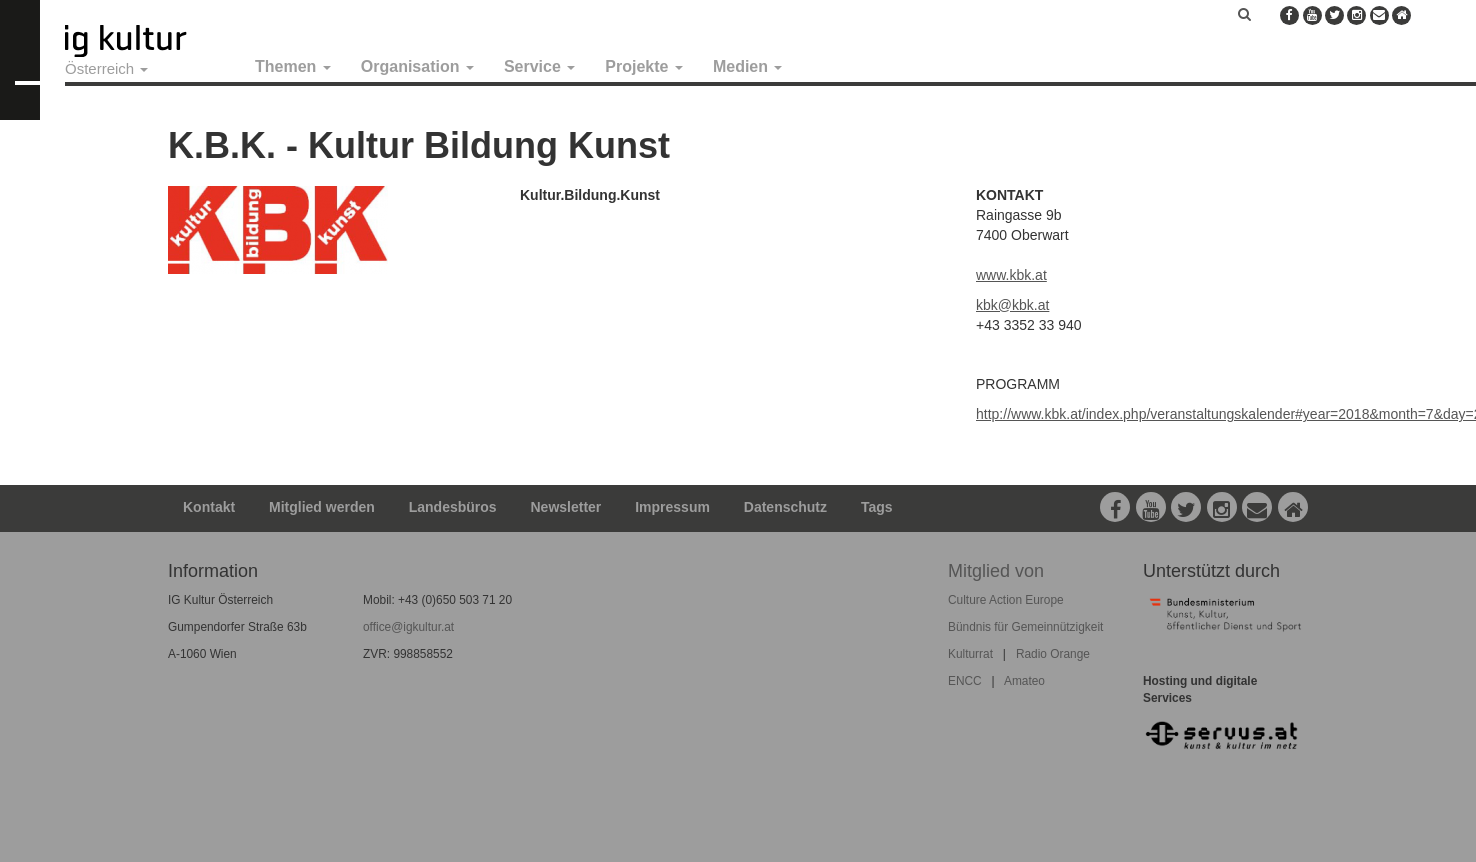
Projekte (644, 66)
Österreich (106, 68)
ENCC (965, 681)
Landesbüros (453, 507)
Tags (877, 507)
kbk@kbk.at (1012, 305)
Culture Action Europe (1006, 600)
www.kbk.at (1011, 275)
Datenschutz (785, 507)
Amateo (1024, 681)
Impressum (672, 507)
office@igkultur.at (408, 627)
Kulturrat (970, 654)
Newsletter (566, 507)
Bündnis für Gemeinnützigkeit (1025, 627)
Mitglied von (996, 571)
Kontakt (209, 507)
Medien (748, 66)
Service (539, 66)
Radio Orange (1053, 654)
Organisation (417, 66)
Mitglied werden (322, 507)
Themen (293, 66)
